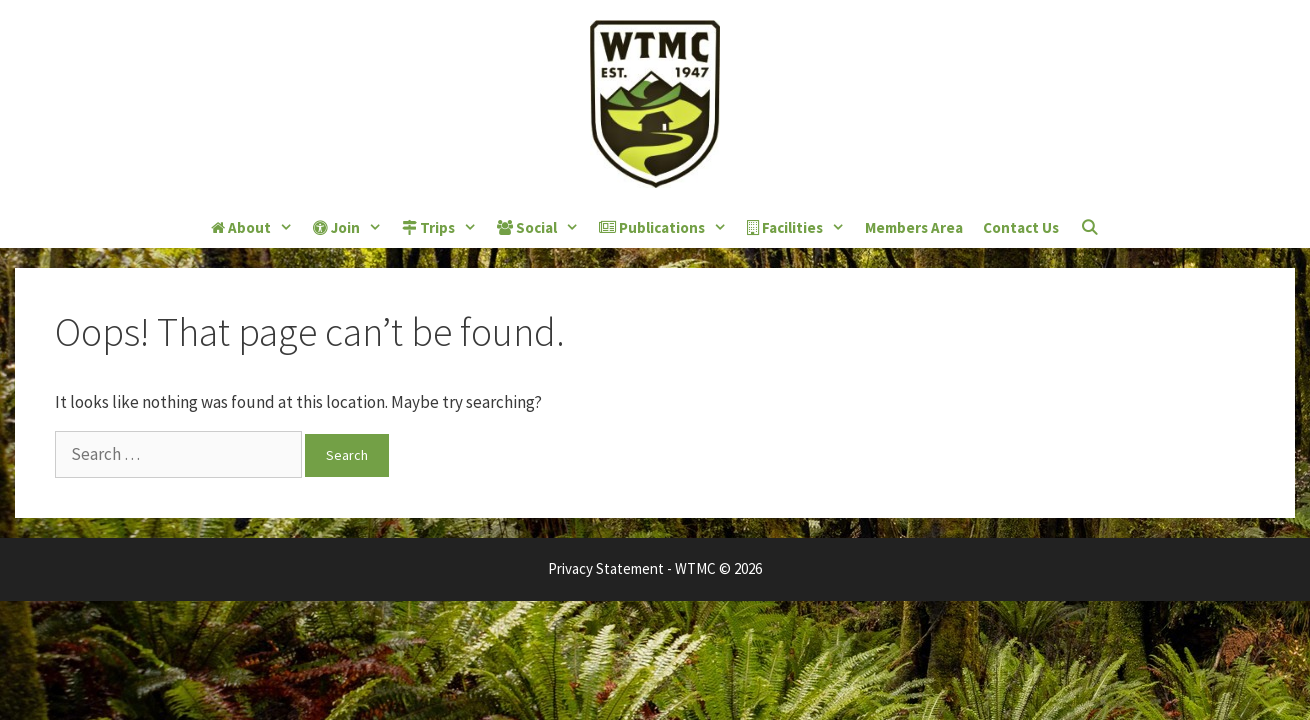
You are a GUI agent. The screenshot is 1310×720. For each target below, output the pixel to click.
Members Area (914, 227)
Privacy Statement (606, 568)
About (257, 228)
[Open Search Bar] (1088, 228)
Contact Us (1021, 227)
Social (543, 228)
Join (352, 228)
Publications (668, 228)
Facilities (801, 228)
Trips (444, 228)
